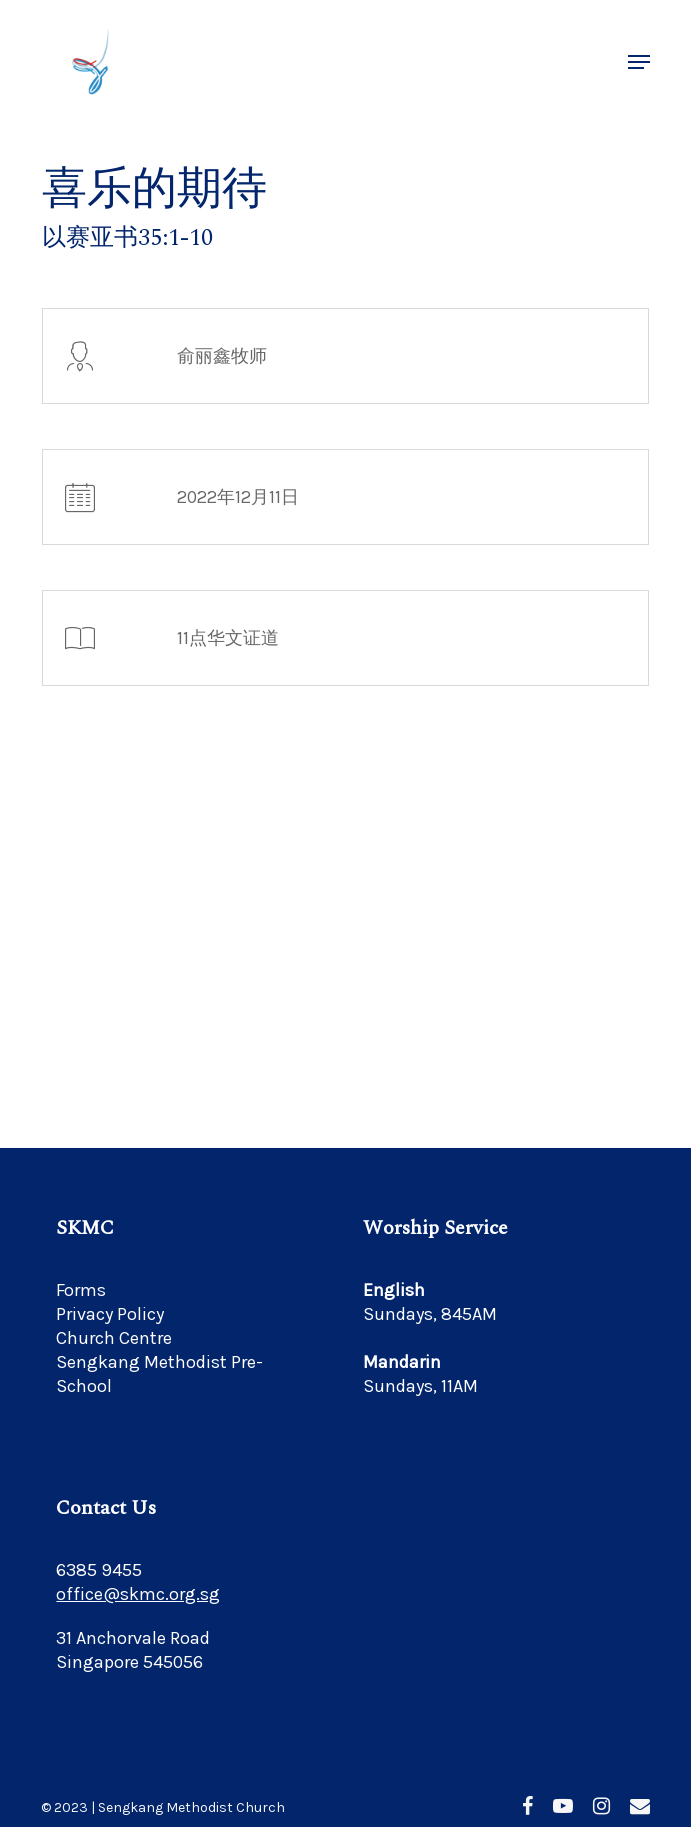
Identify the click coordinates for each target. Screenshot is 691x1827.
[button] (639, 62)
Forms (81, 1290)
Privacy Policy (110, 1314)
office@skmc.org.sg (138, 1594)
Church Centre (114, 1338)
